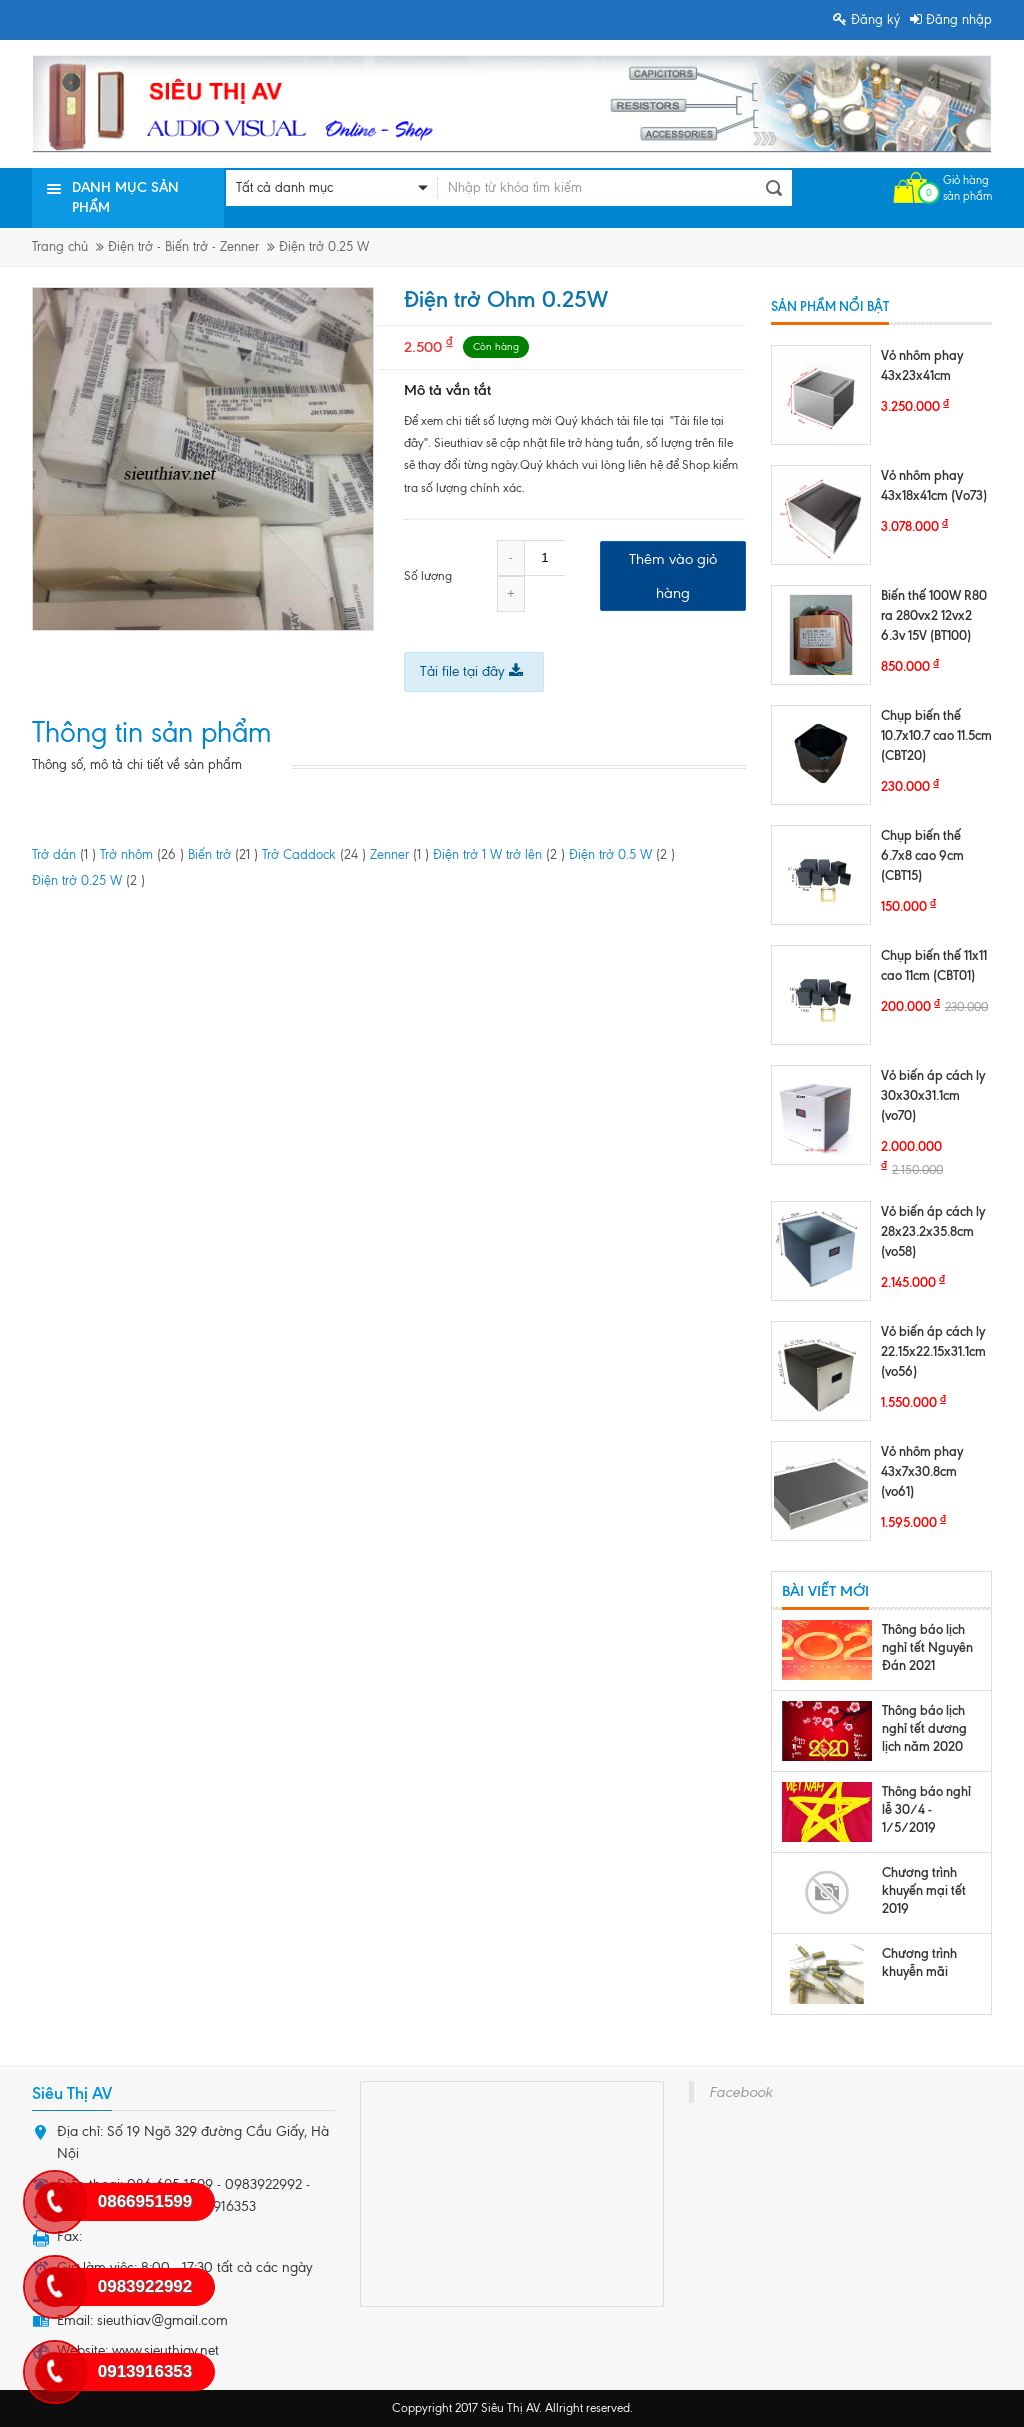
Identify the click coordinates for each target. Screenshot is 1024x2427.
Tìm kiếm (774, 188)
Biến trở (223, 854)
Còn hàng (496, 346)
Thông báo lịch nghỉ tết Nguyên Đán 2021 (927, 1647)
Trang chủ (60, 246)
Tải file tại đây (471, 671)
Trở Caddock (314, 854)
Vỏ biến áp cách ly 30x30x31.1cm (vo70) (933, 1095)
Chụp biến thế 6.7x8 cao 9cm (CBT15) (922, 855)
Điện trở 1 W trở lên (499, 854)
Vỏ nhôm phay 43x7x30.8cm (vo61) (922, 1471)
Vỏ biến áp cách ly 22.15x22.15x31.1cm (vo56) (933, 1351)
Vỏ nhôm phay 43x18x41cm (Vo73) (934, 485)
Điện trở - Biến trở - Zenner (183, 246)
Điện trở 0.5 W (622, 854)
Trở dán (64, 854)
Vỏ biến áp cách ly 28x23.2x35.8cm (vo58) (933, 1231)
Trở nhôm (142, 854)
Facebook (740, 2092)
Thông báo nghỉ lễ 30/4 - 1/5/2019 (926, 1809)
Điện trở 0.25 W (324, 246)
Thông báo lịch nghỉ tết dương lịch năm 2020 (924, 1728)
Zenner (399, 854)
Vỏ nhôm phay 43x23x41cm (922, 365)
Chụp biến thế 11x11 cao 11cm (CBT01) (934, 965)
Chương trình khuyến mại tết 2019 (924, 1890)
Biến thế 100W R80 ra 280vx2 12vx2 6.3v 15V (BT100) (934, 615)
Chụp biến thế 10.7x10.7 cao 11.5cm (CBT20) (936, 735)
